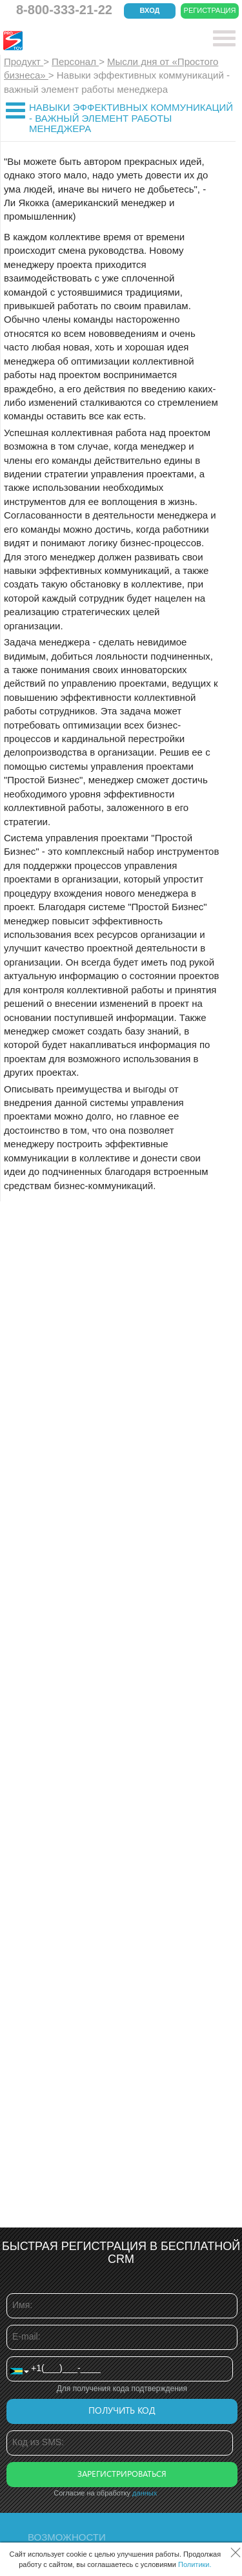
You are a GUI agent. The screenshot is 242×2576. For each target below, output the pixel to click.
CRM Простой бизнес (97, 40)
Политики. (195, 2564)
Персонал (75, 61)
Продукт (23, 61)
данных (144, 2493)
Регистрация (210, 10)
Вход (150, 10)
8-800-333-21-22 (64, 10)
